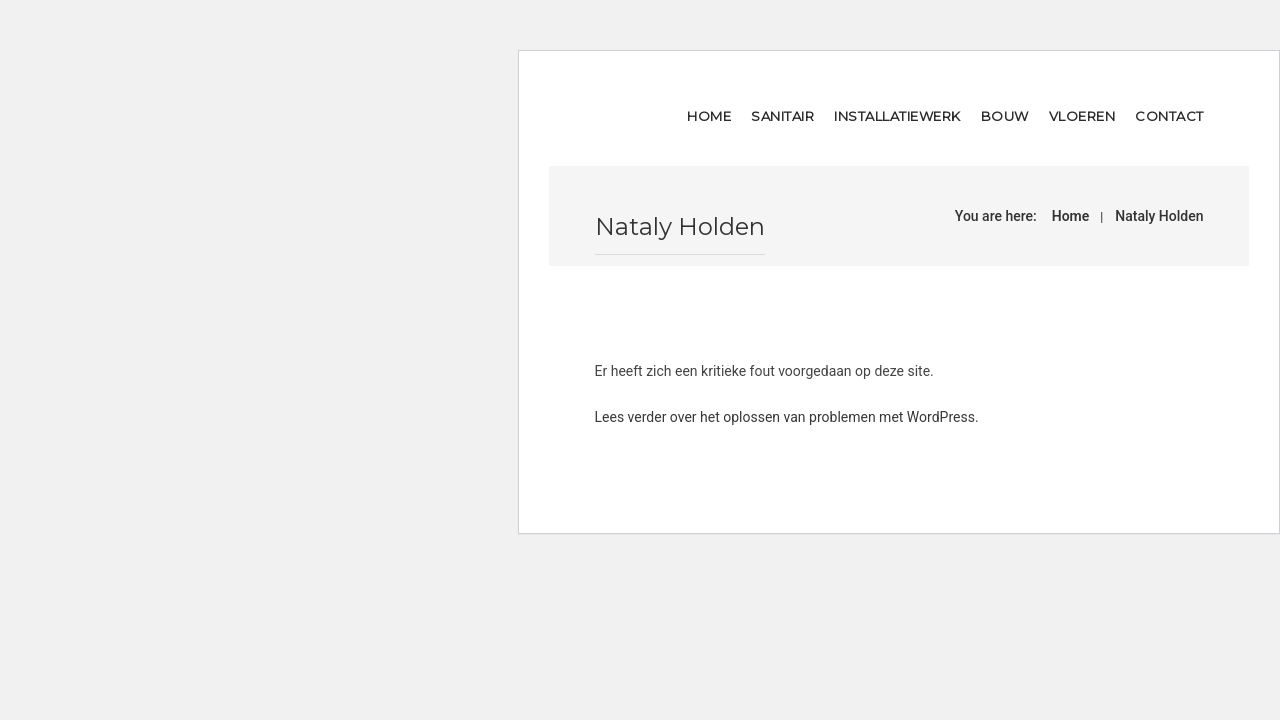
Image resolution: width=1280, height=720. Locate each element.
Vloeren (1082, 116)
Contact (1169, 116)
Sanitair (782, 116)
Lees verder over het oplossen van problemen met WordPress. (787, 417)
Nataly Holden (1159, 216)
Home (709, 116)
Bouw (1005, 116)
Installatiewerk (897, 116)
